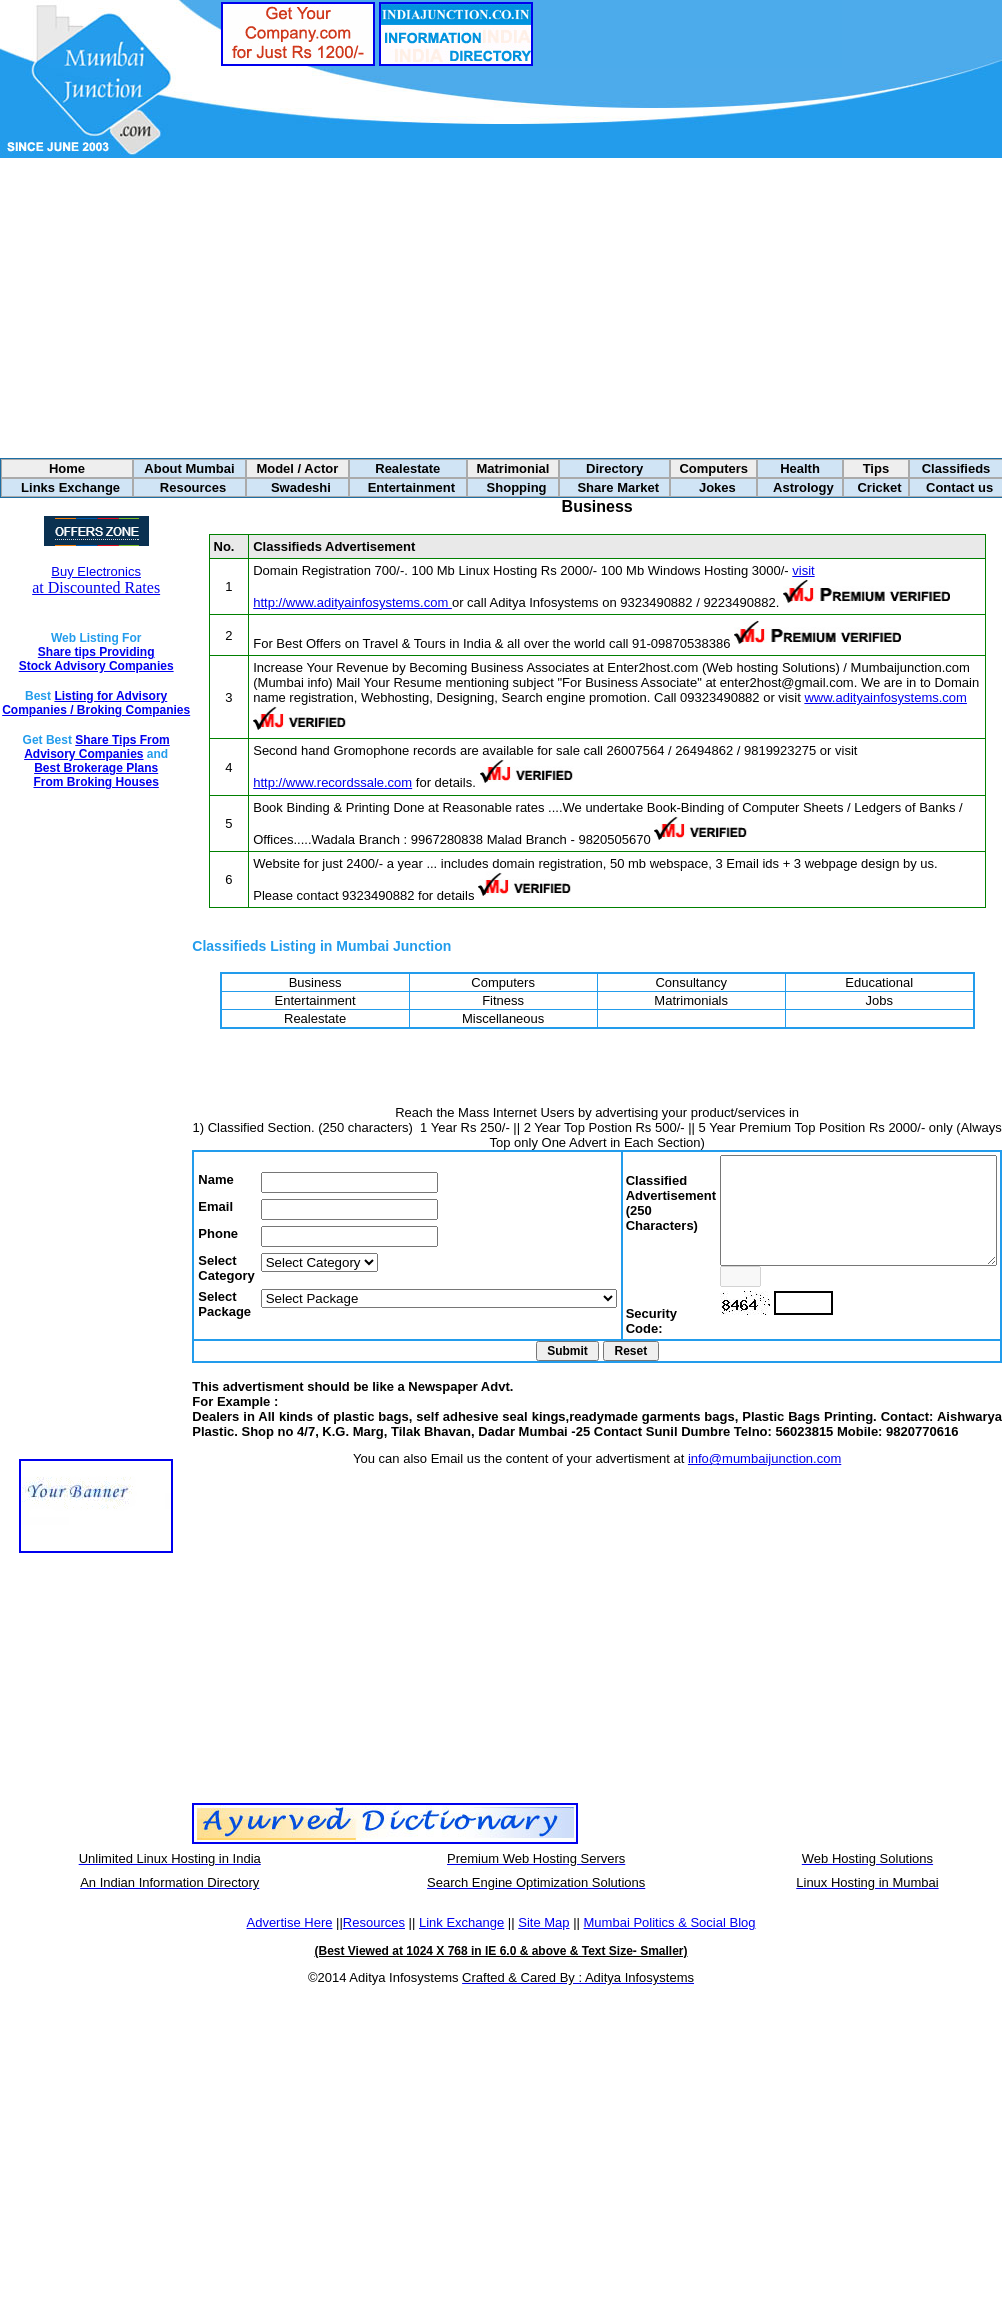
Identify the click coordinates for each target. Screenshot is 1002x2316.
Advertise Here (289, 1943)
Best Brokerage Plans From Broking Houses (79, 789)
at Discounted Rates (80, 580)
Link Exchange (461, 1943)
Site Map (543, 1943)
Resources (374, 1943)
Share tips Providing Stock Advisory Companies (80, 659)
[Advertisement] (501, 308)
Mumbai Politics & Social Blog (670, 1943)
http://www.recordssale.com (302, 782)
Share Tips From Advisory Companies (81, 761)
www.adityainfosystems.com (856, 697)
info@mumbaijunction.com (748, 1479)
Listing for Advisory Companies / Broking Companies (85, 710)
